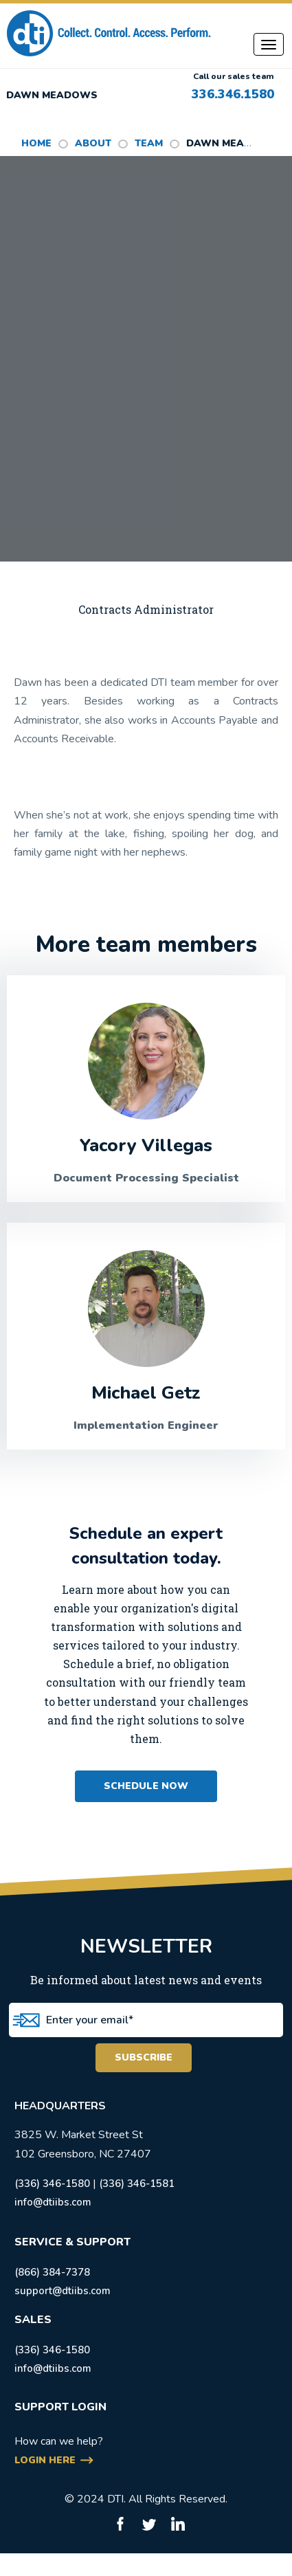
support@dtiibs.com (62, 2291)
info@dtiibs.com (52, 2202)
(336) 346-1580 (52, 2183)
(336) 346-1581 (137, 2183)
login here (45, 2460)
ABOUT (93, 143)
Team (149, 143)
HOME (36, 143)
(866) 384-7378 (52, 2272)
